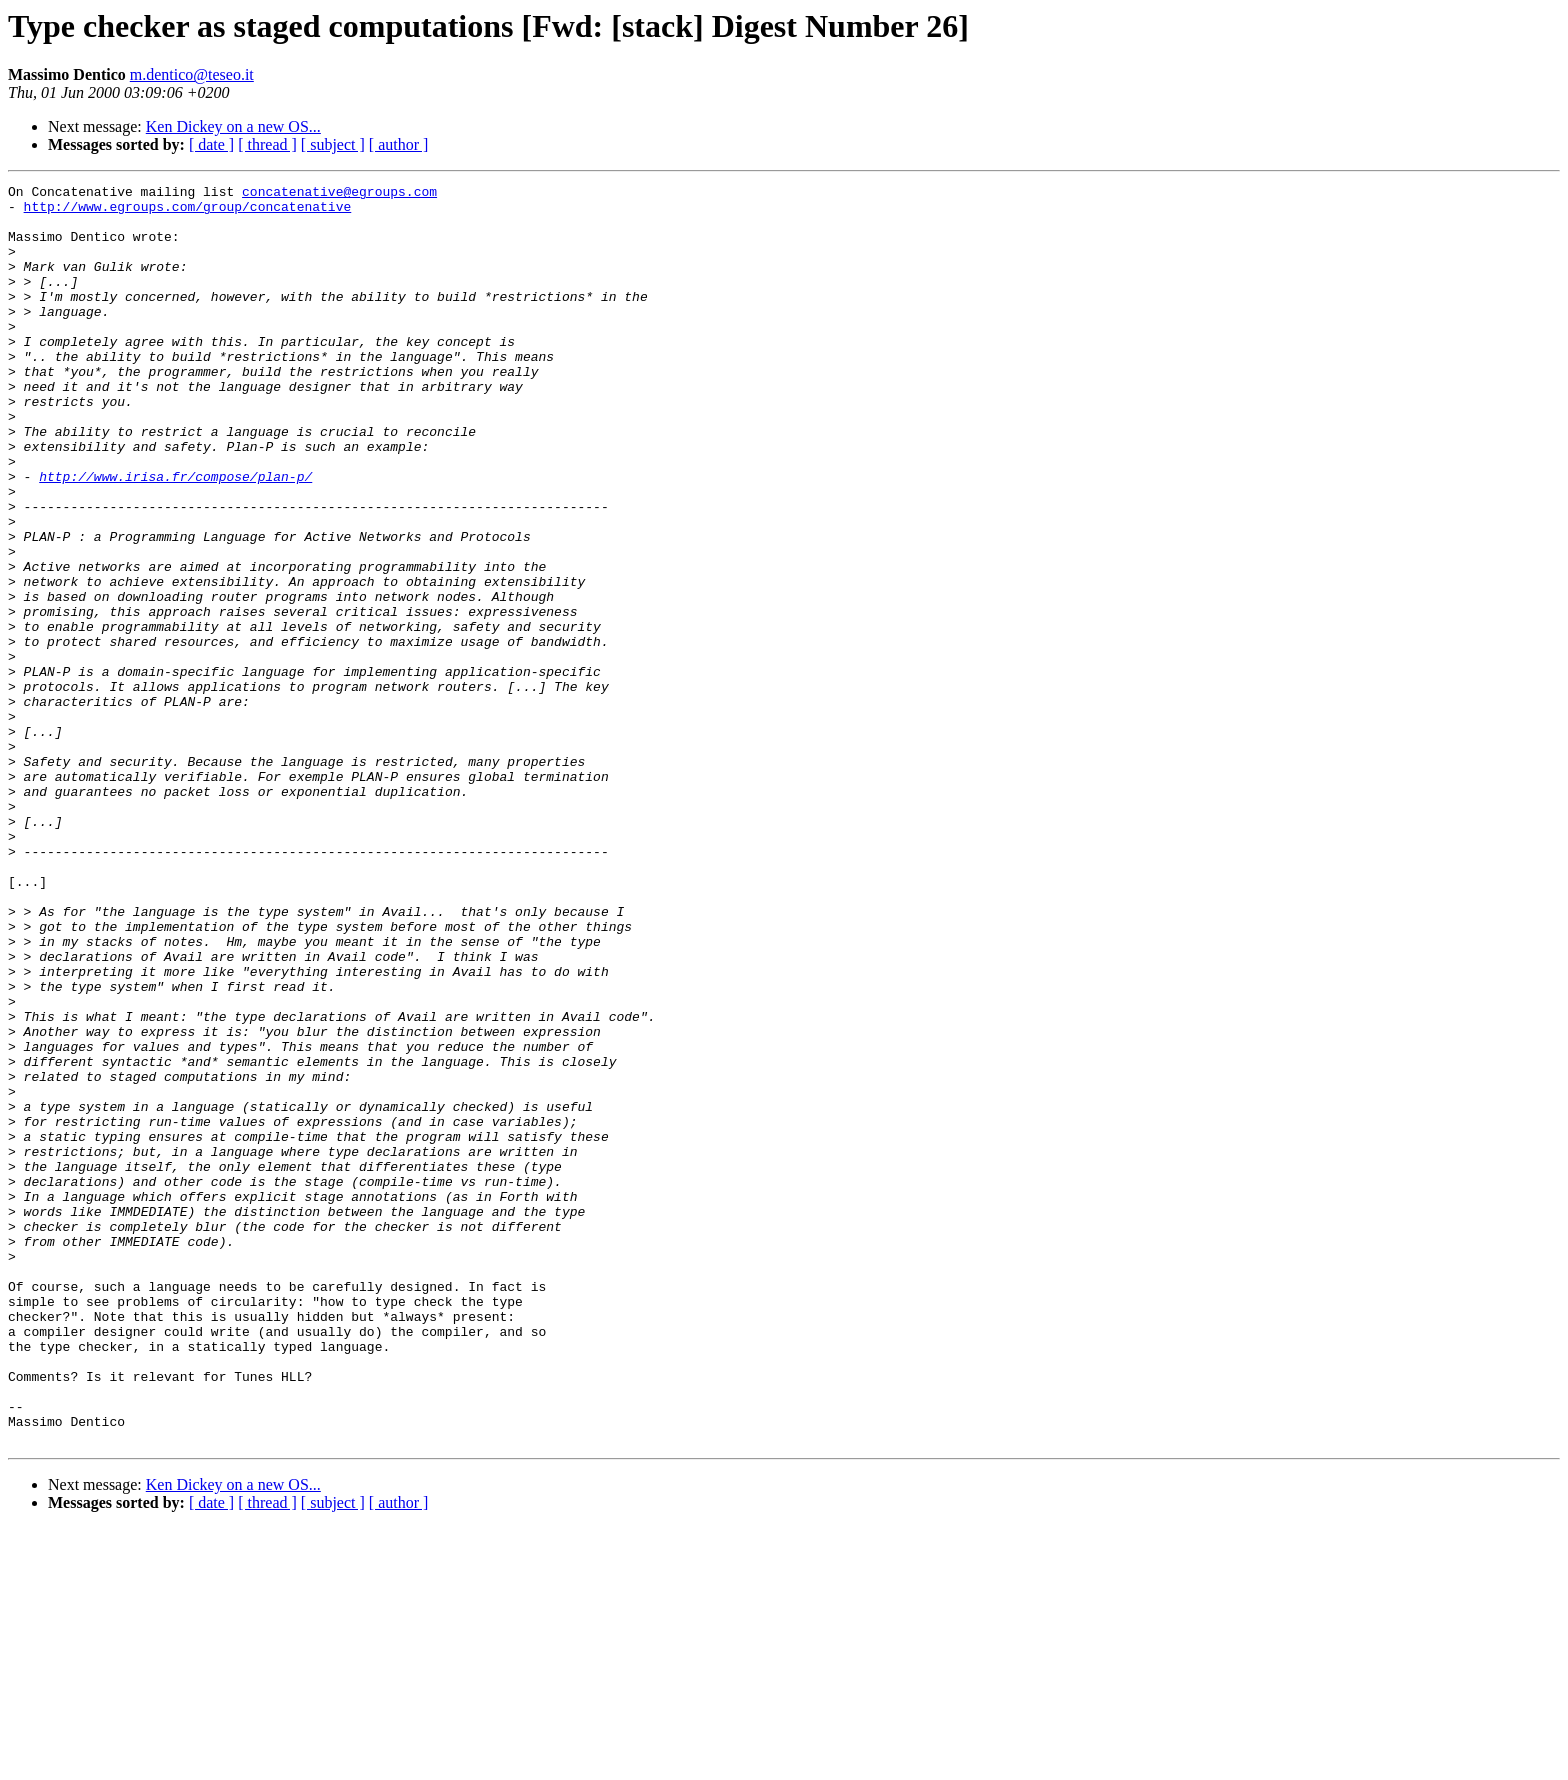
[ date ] (211, 144)
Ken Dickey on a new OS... (233, 126)
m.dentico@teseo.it (192, 74)
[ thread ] (267, 144)
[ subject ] (333, 144)
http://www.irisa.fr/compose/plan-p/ (175, 536)
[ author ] (399, 144)
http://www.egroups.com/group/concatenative (188, 212)
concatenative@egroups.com (339, 194)
